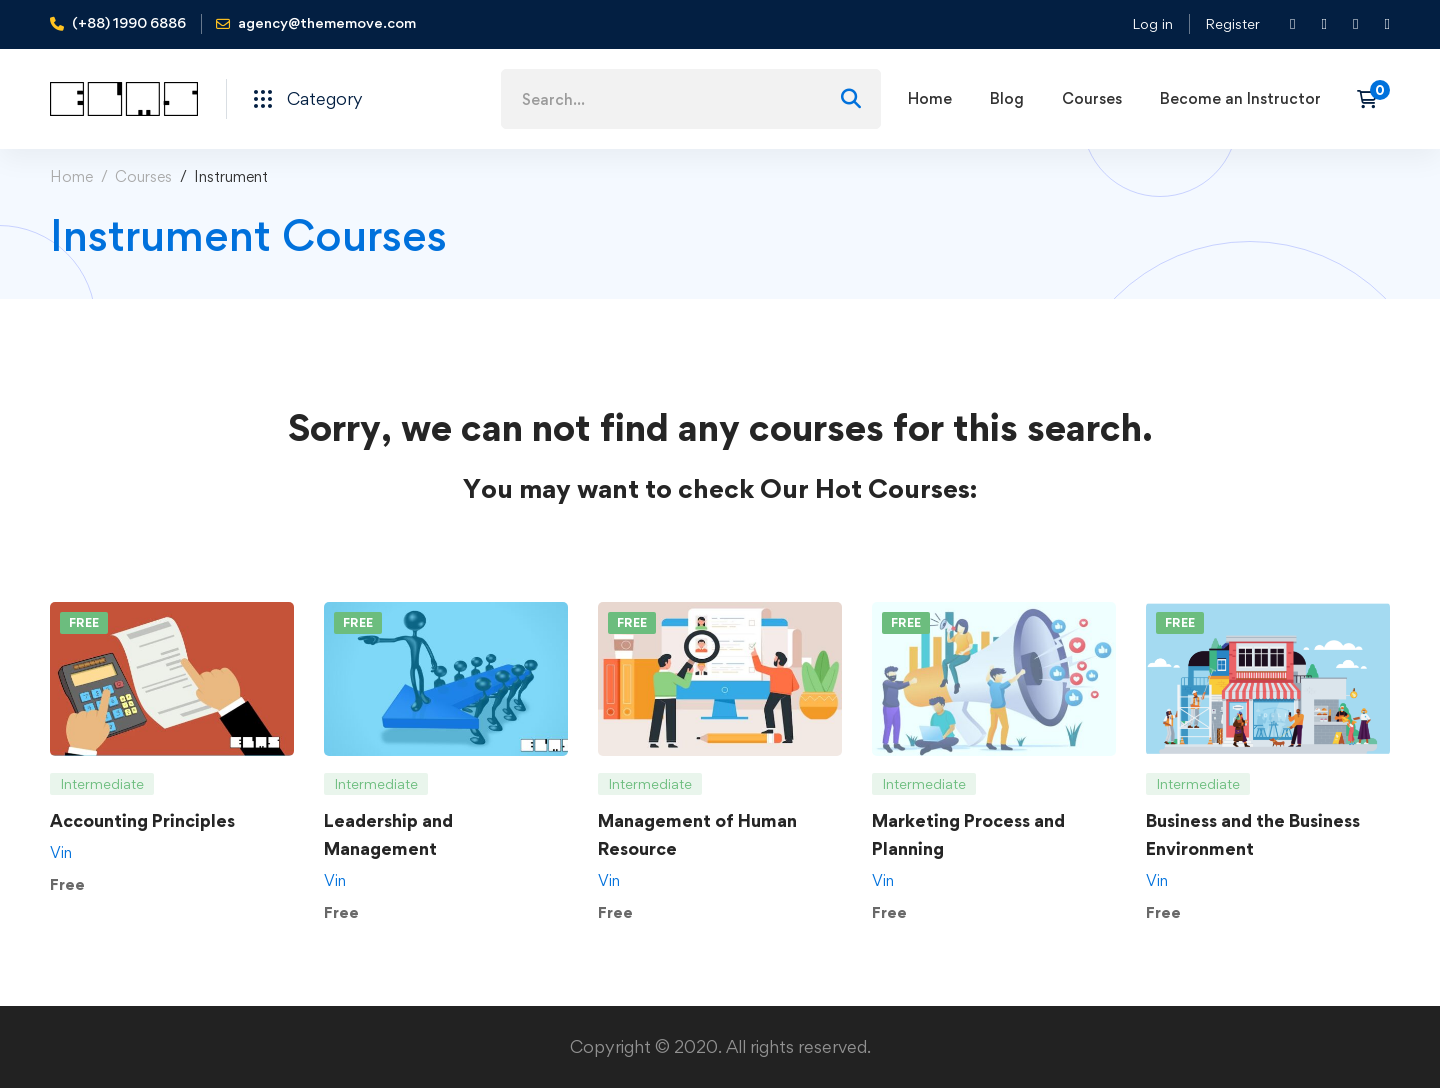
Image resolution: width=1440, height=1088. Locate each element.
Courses (143, 176)
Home (71, 176)
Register (1232, 23)
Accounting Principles (142, 820)
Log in (1152, 23)
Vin (61, 852)
